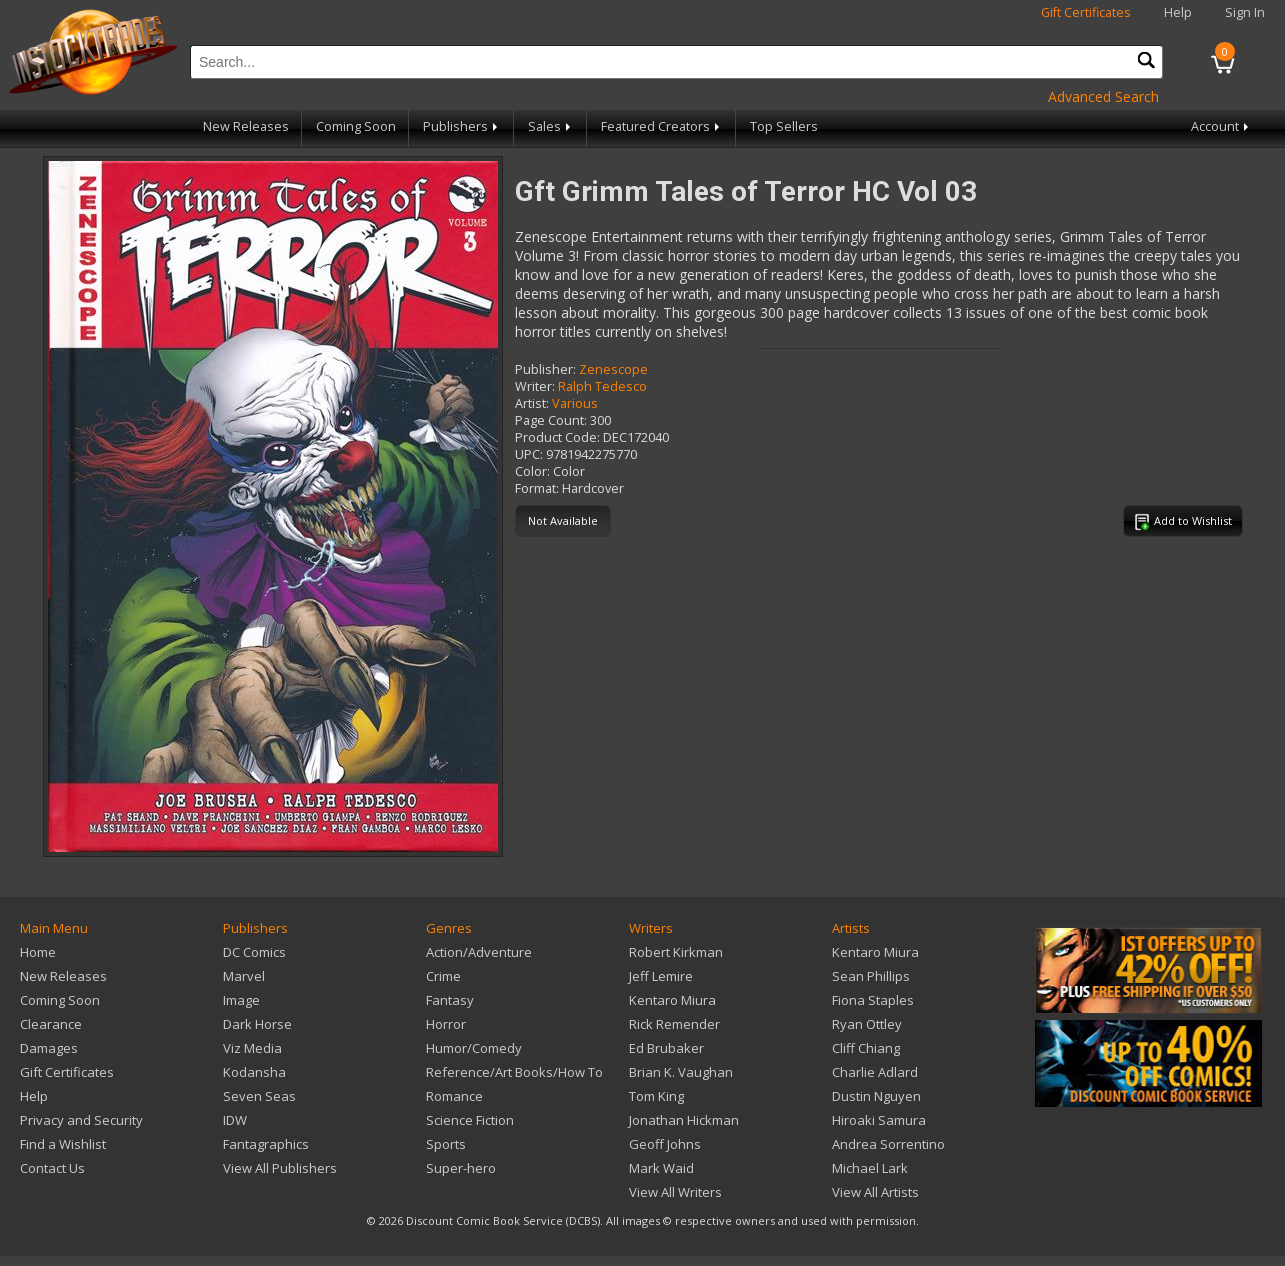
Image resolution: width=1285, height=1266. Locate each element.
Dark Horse (257, 1024)
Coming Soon (356, 126)
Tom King (656, 1096)
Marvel (244, 976)
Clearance (51, 1024)
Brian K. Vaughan (681, 1072)
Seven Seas (259, 1096)
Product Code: (557, 437)
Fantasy (450, 1000)
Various (575, 403)
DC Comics (254, 952)
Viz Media (252, 1048)
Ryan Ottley (867, 1024)
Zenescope (613, 369)
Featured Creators (662, 126)
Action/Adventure (479, 952)
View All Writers (675, 1192)
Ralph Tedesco (602, 386)
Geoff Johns (665, 1144)
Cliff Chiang (866, 1048)
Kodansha (254, 1072)
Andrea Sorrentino (888, 1144)
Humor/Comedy (474, 1048)
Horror (446, 1024)
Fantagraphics (266, 1144)
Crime (443, 976)
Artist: (532, 403)
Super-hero (461, 1168)
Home (38, 952)
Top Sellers (784, 126)
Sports (446, 1144)
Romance (454, 1096)
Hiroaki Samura (879, 1120)
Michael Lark (870, 1168)
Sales (551, 126)
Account (1221, 126)
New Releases (246, 126)
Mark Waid (661, 1168)
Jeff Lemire (661, 976)
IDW (235, 1120)
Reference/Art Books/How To (514, 1072)
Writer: (535, 386)
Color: (532, 471)
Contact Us (52, 1168)
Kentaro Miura (672, 1000)
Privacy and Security (81, 1120)
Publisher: (545, 369)
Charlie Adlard (875, 1072)
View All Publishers (280, 1168)
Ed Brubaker (666, 1048)
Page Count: (551, 420)
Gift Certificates (1086, 12)
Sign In (1245, 12)
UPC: (529, 454)
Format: (537, 488)
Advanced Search (1103, 96)
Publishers (462, 126)
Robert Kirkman (676, 952)
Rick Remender (674, 1024)
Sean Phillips (871, 976)
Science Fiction (470, 1120)
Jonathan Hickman (684, 1120)
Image (241, 1000)
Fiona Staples (873, 1000)
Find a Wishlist (63, 1144)
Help (1178, 12)
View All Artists (875, 1192)
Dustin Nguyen (876, 1096)
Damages (49, 1048)
